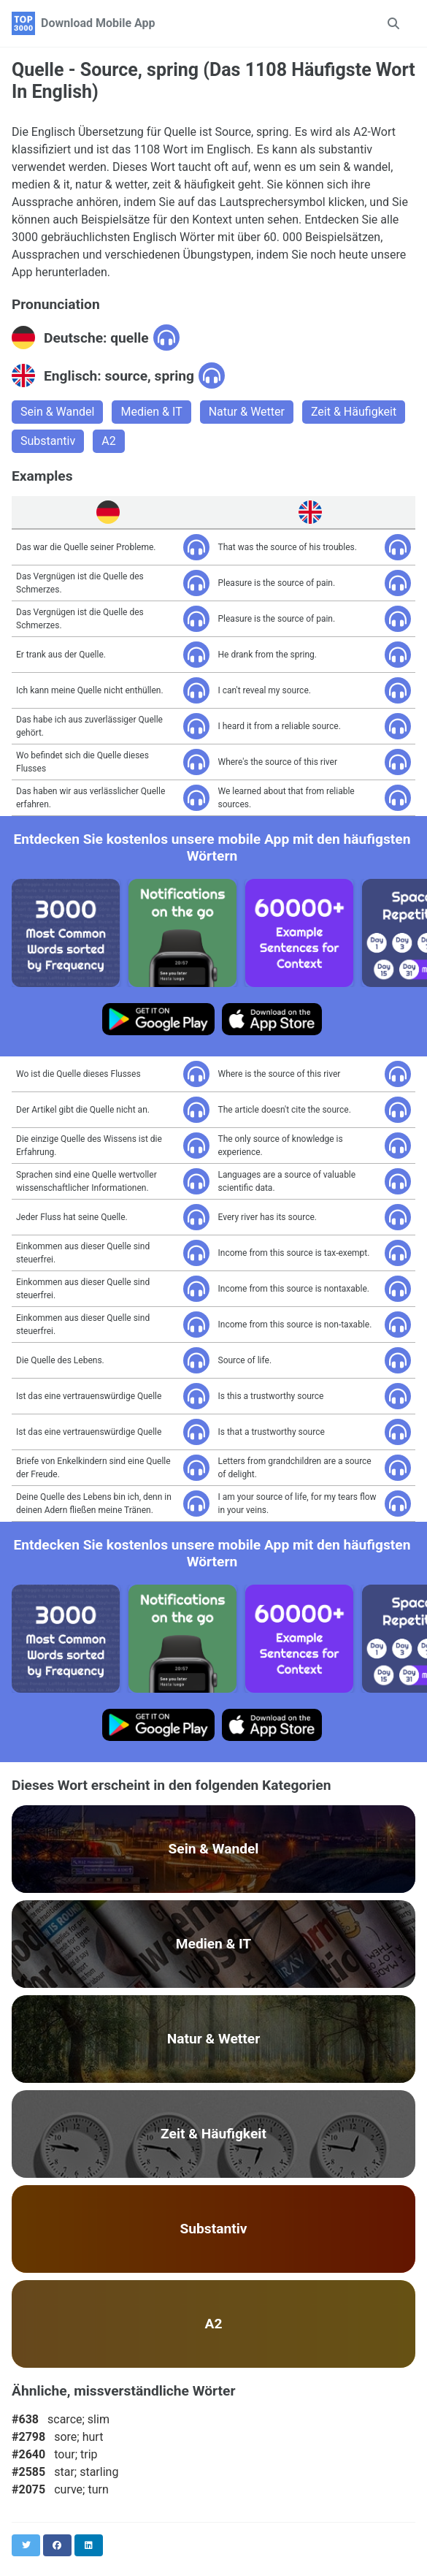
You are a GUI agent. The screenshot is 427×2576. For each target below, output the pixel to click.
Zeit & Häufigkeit (353, 412)
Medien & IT (151, 412)
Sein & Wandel (57, 412)
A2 (108, 441)
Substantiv (47, 441)
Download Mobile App (98, 23)
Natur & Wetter (247, 412)
